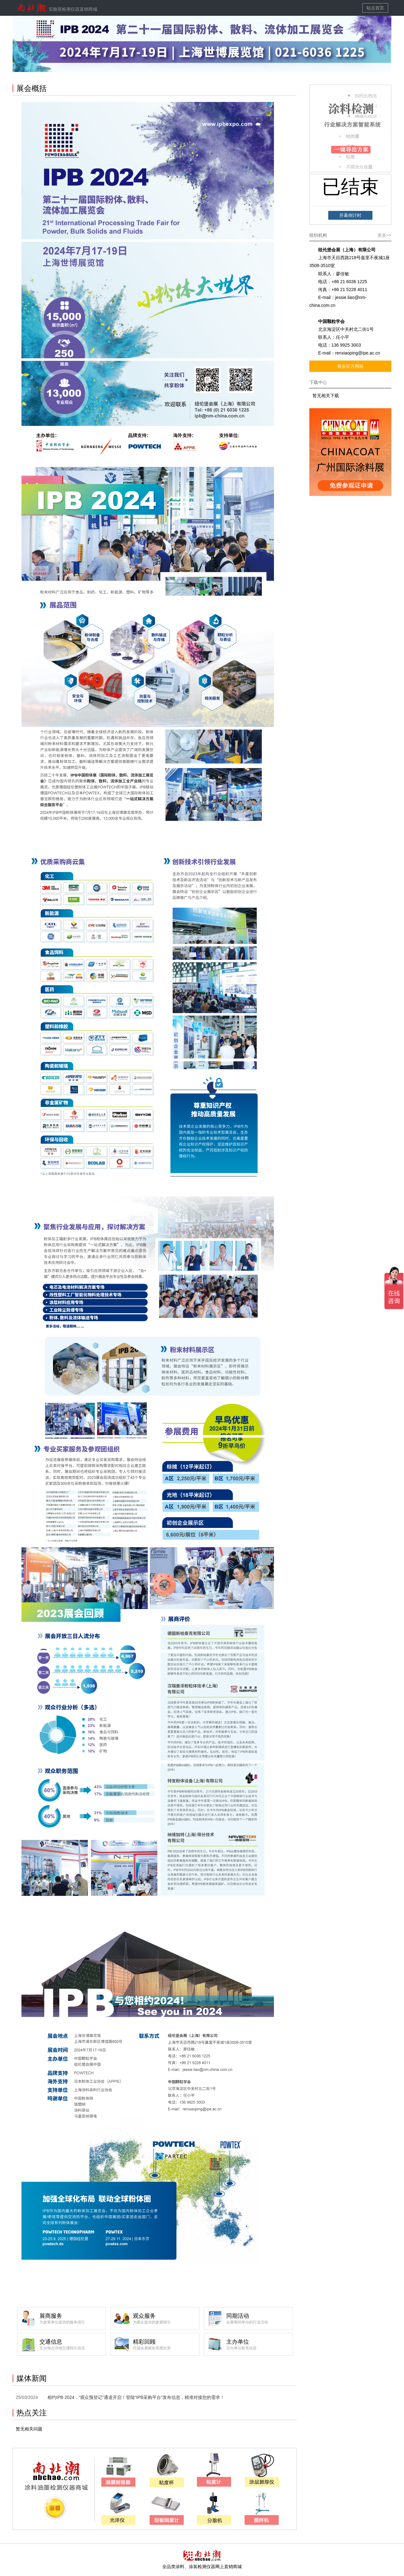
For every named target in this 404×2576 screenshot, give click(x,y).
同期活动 (259, 2319)
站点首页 (375, 7)
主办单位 (259, 2345)
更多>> (384, 235)
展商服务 (72, 2319)
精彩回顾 (166, 2345)
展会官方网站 (350, 366)
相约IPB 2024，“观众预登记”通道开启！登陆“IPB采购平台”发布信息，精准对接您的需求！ (135, 2397)
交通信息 (72, 2345)
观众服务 (166, 2319)
